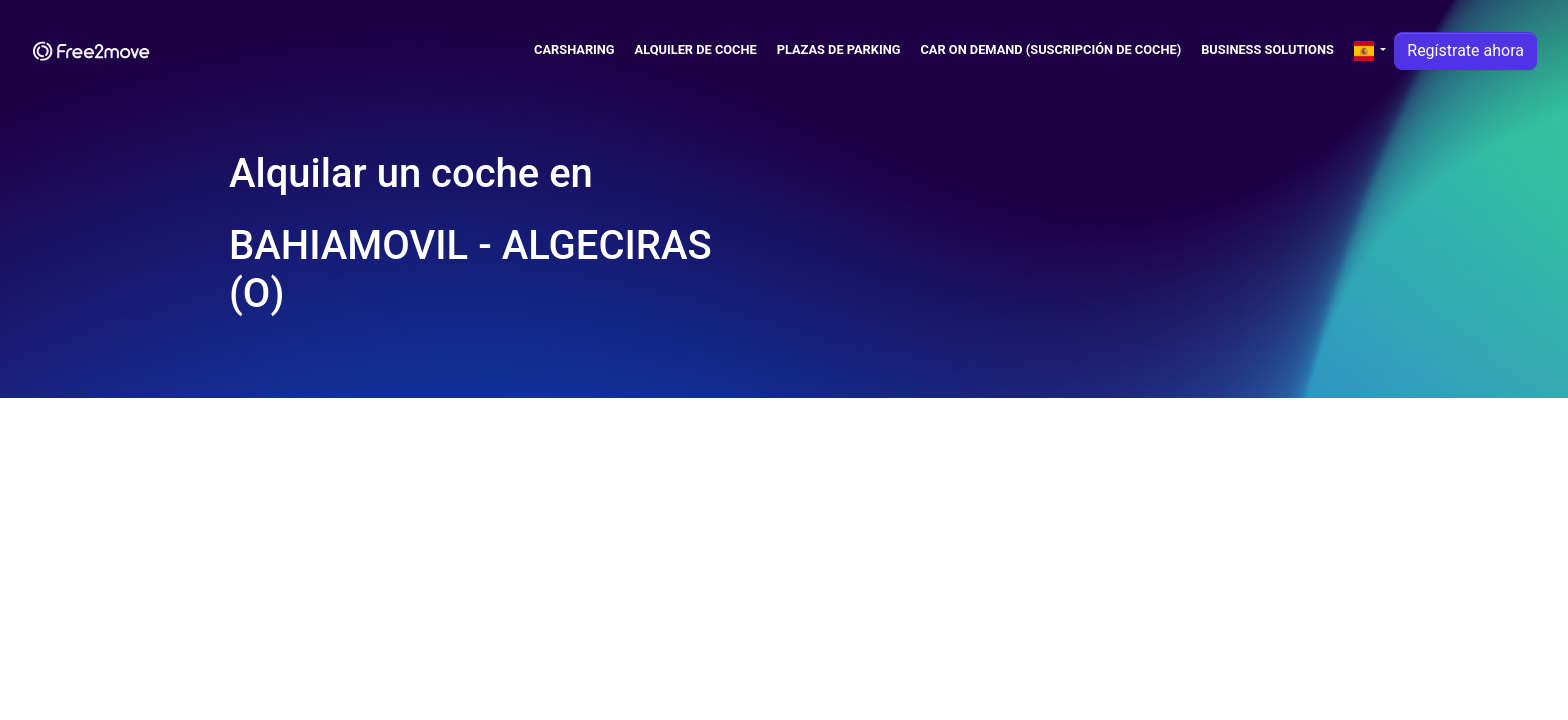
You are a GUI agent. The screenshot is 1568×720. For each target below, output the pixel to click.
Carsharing (574, 49)
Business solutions (1267, 49)
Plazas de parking (839, 49)
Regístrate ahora (1465, 50)
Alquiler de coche (696, 49)
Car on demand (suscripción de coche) (1050, 49)
